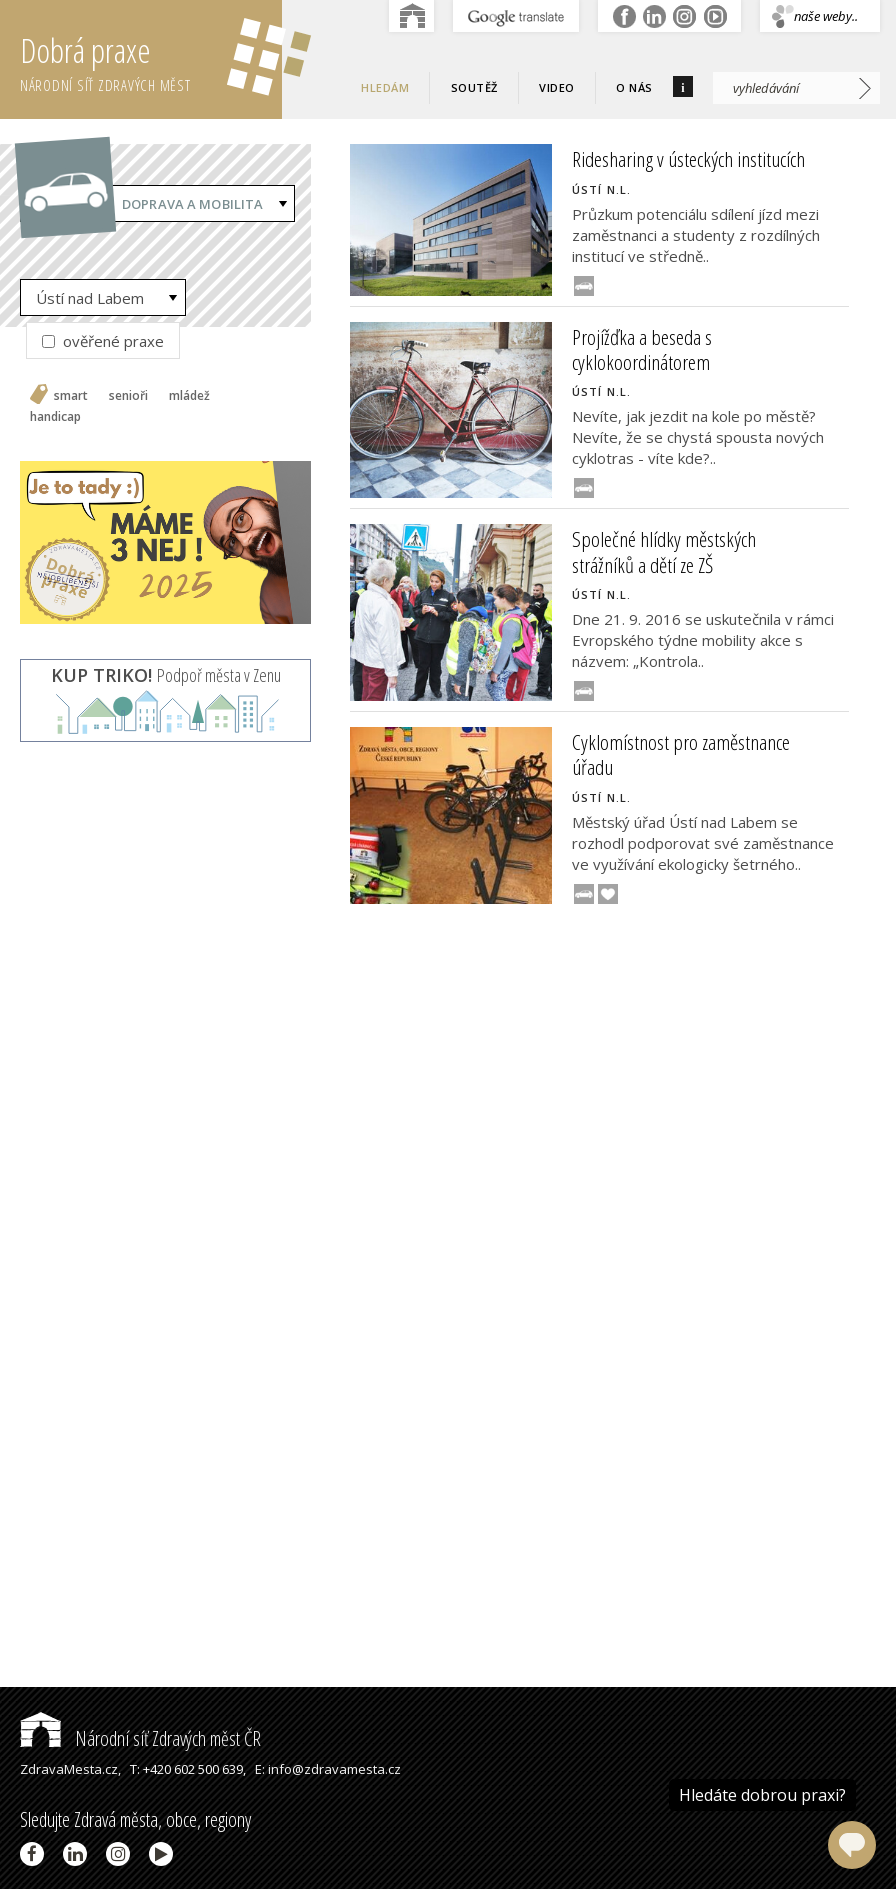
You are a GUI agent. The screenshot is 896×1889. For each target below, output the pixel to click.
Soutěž (474, 87)
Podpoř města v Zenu (166, 675)
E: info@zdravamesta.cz (328, 1769)
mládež (189, 396)
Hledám (385, 87)
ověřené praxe (103, 341)
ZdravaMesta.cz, (70, 1769)
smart (71, 396)
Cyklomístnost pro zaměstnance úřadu (681, 754)
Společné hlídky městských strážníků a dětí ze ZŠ (664, 551)
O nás (634, 87)
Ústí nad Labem (90, 298)
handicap (55, 417)
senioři (128, 396)
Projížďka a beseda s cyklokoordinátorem (642, 349)
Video (557, 87)
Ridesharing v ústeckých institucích (688, 159)
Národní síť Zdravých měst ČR (140, 1738)
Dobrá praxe (151, 60)
